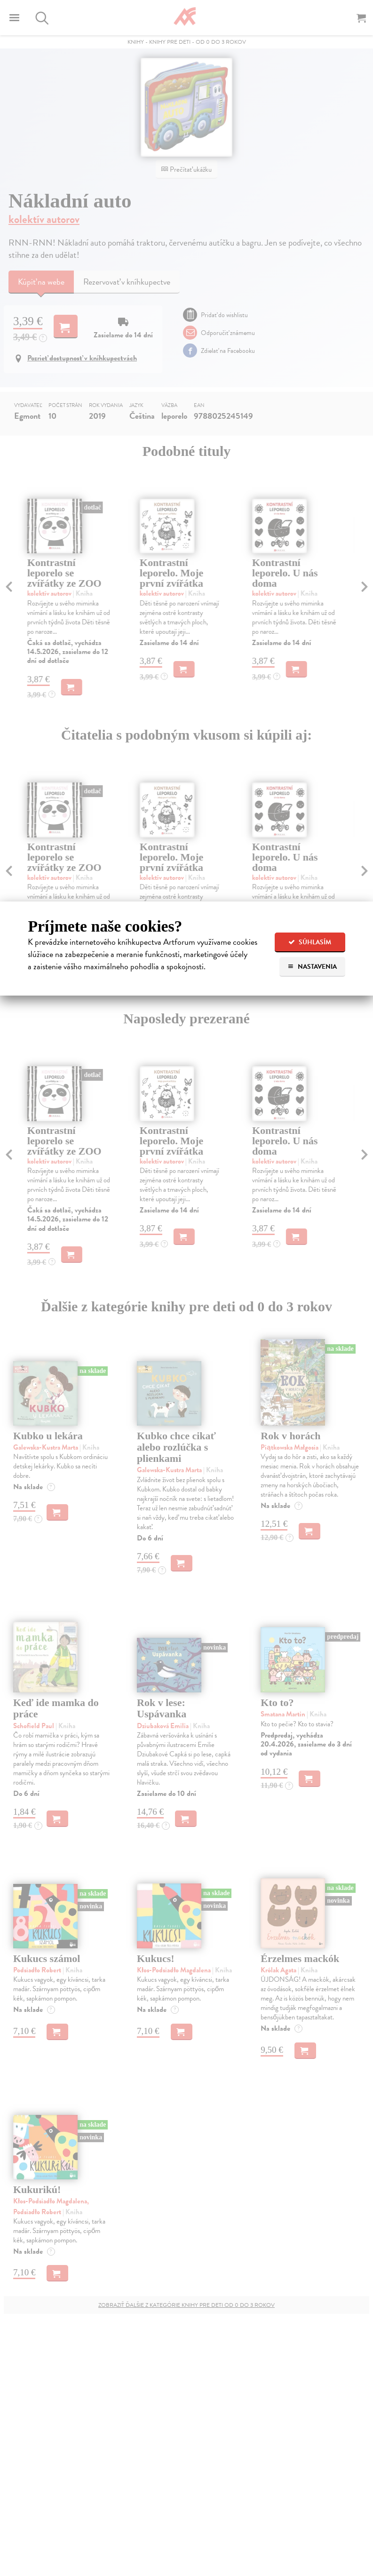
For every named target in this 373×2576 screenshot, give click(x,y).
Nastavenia (312, 967)
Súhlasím (309, 942)
